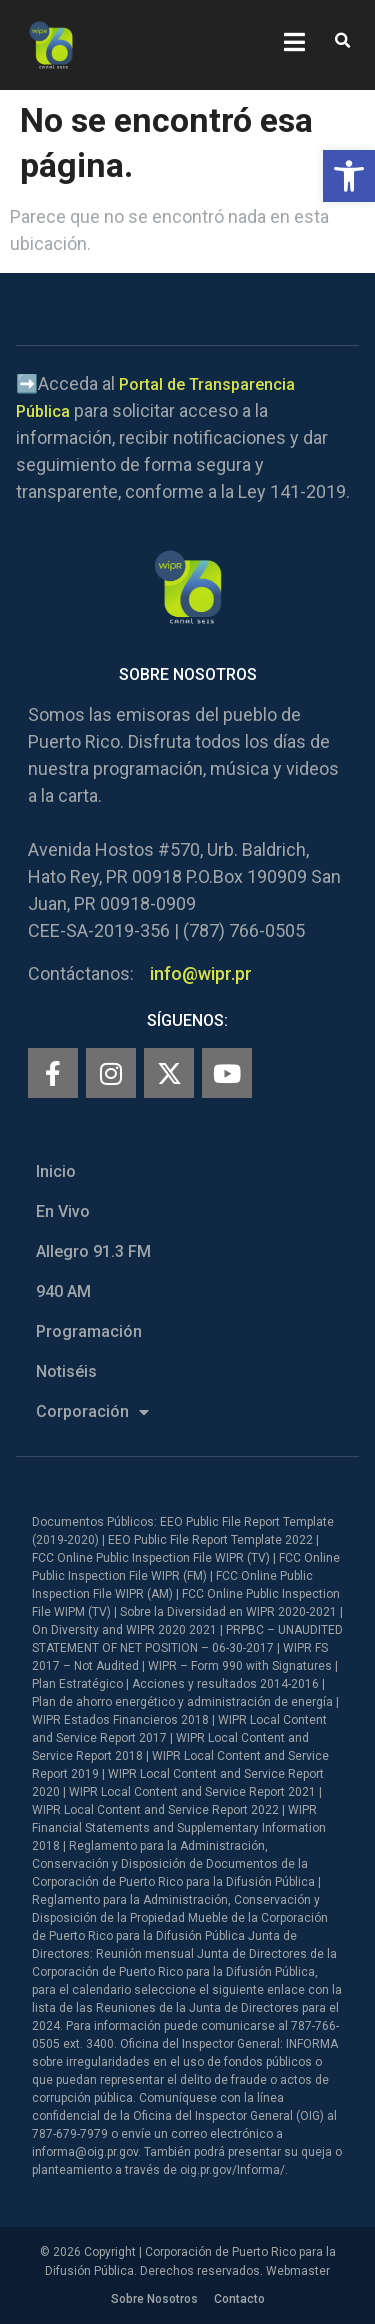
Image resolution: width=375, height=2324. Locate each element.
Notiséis (66, 1371)
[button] (349, 176)
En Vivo (63, 1211)
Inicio (56, 1171)
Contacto (239, 2299)
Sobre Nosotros (154, 2299)
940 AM (63, 1291)
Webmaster (298, 2271)
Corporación (92, 1412)
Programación (89, 1331)
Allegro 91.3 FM (93, 1251)
